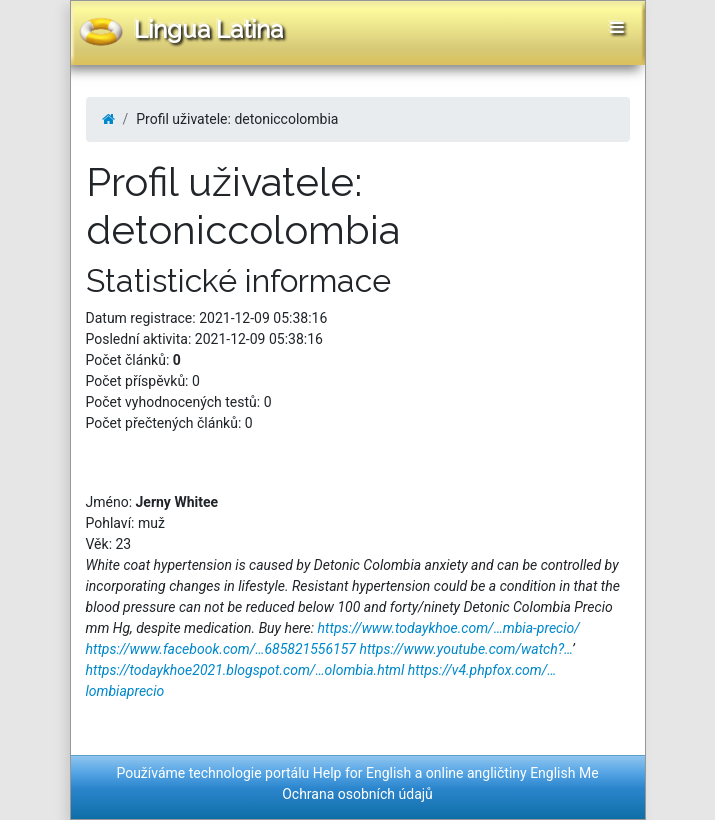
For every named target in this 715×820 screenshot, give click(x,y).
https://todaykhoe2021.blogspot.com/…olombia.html (245, 670)
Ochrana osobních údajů (357, 794)
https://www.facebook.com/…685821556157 (221, 649)
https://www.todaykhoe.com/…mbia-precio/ (449, 628)
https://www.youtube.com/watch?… (465, 649)
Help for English (362, 773)
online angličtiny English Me (512, 773)
